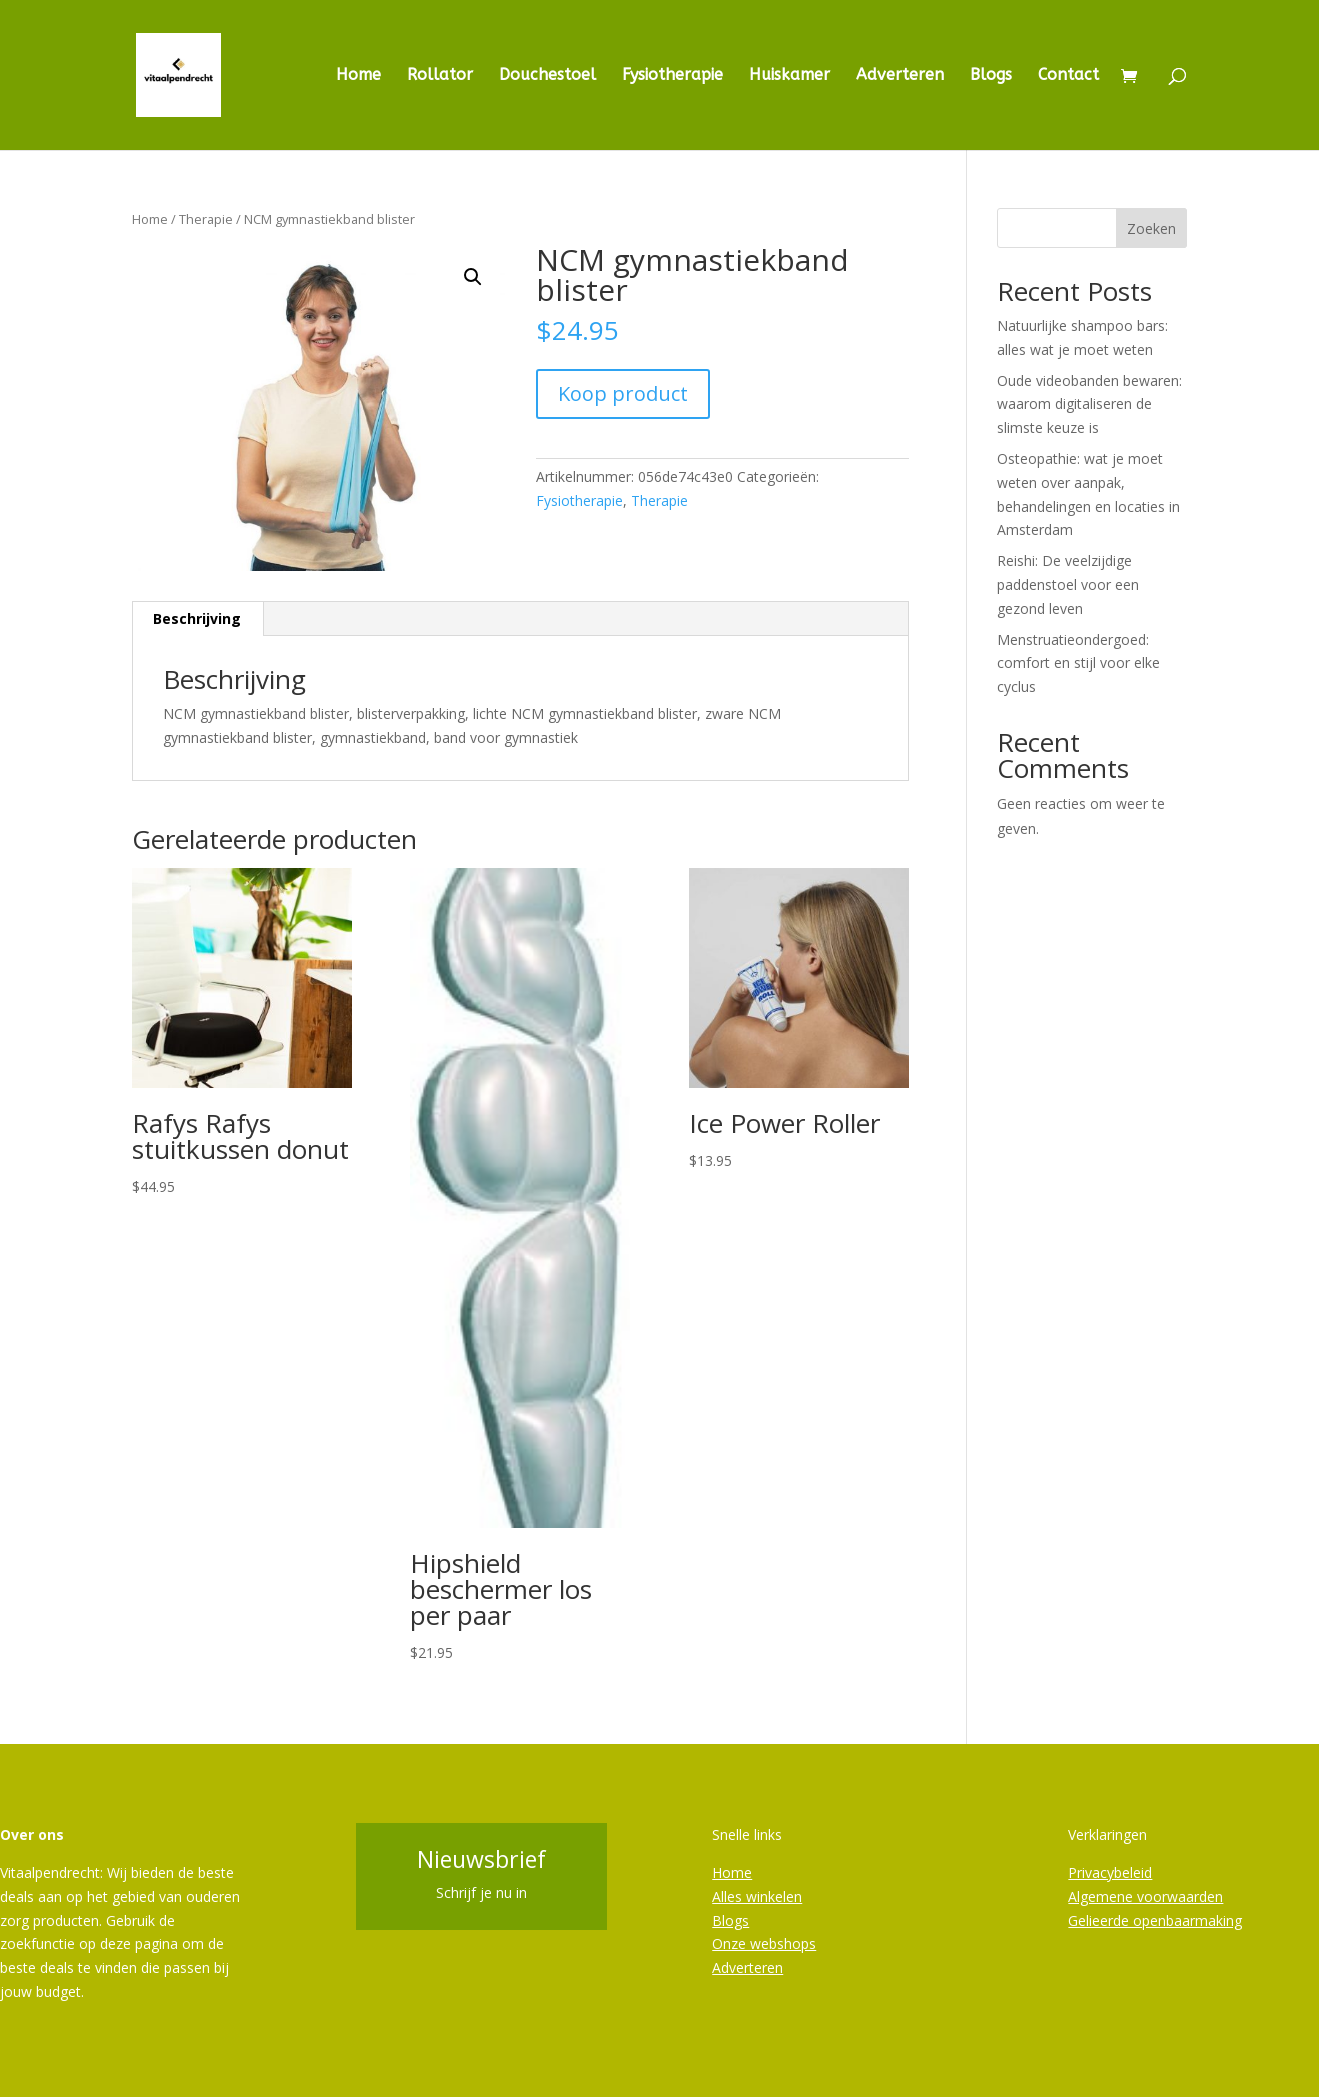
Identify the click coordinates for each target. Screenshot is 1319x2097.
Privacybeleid (1110, 1872)
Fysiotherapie (672, 76)
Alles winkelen (757, 1896)
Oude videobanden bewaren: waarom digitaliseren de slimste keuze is (1089, 404)
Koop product (623, 393)
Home (358, 76)
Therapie (206, 219)
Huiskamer (789, 76)
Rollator (440, 76)
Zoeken (1151, 228)
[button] (473, 277)
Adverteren (900, 76)
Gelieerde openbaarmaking (1155, 1920)
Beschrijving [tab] (197, 618)
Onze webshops (764, 1943)
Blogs (991, 76)
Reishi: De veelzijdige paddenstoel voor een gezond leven (1068, 584)
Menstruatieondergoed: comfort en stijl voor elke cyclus (1078, 663)
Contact (1068, 76)
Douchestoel (547, 76)
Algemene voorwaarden (1145, 1896)
